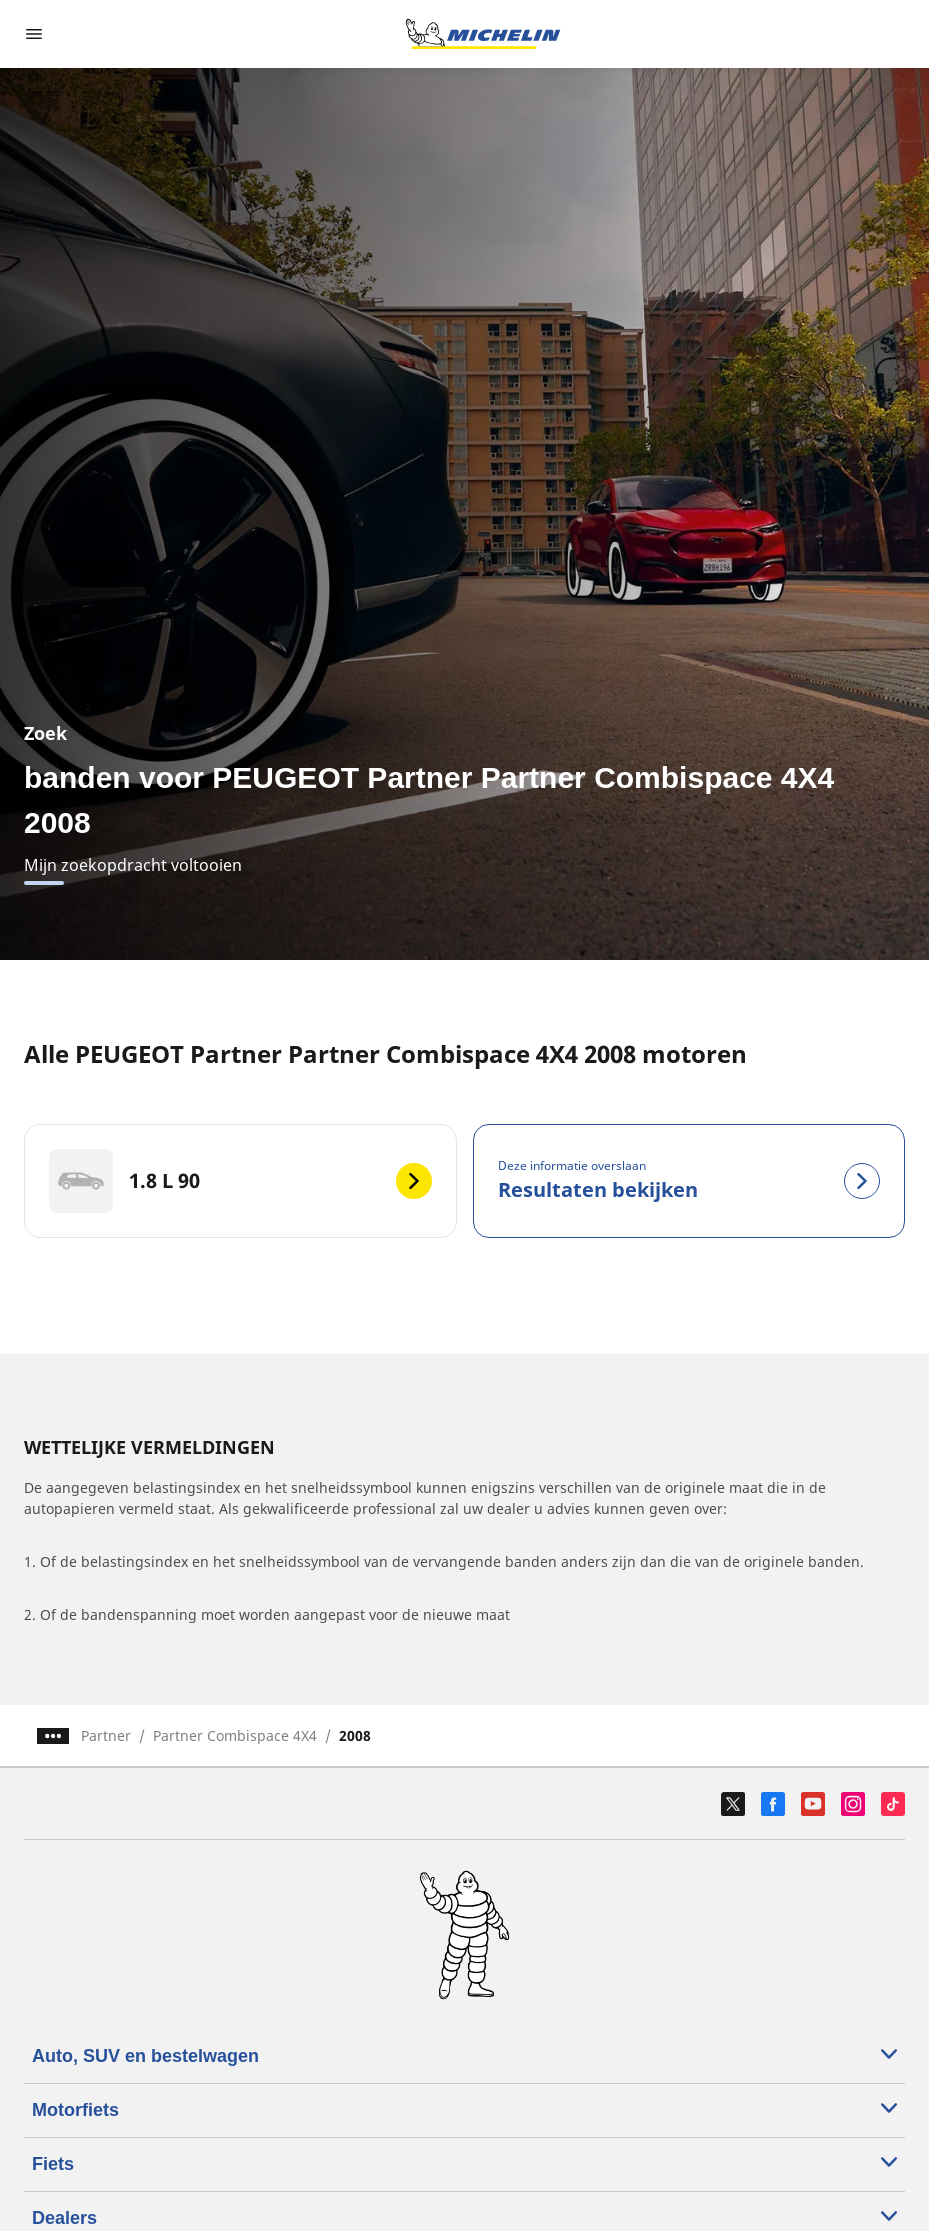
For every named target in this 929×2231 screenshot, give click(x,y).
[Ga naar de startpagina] (483, 34)
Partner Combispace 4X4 (235, 1735)
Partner (106, 1735)
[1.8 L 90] (240, 1181)
